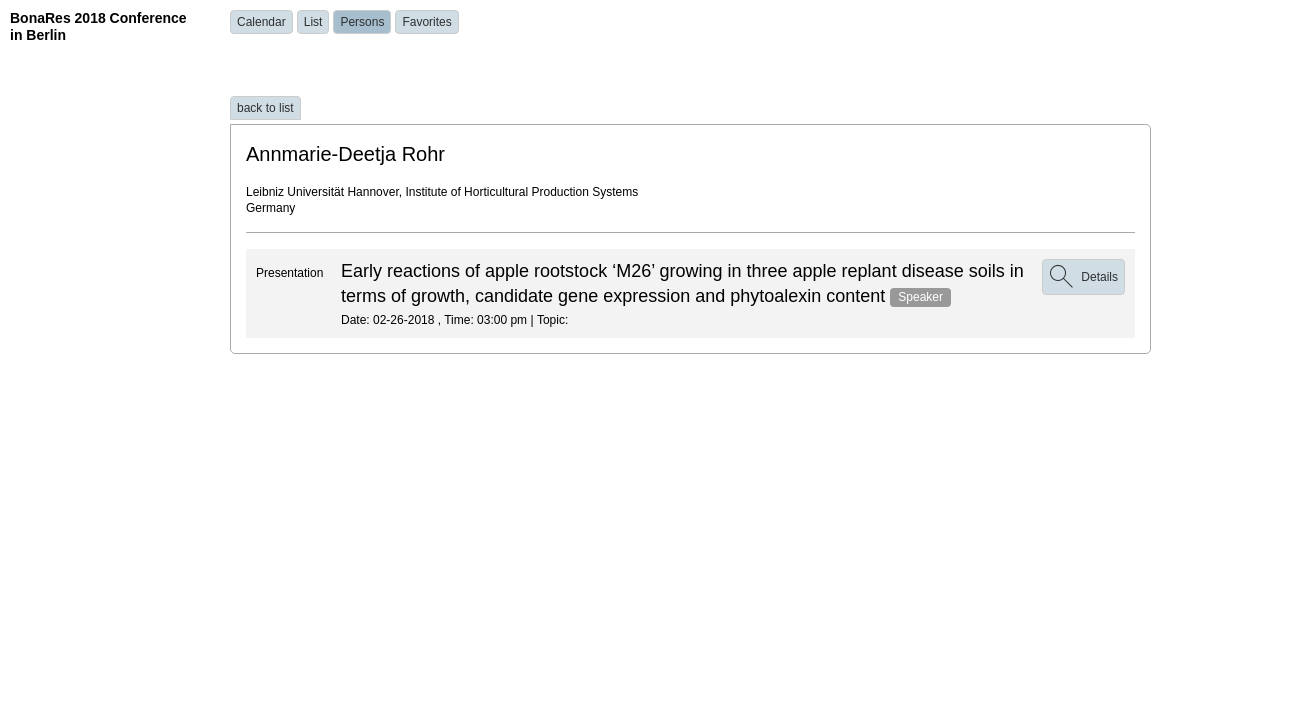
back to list (265, 108)
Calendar (261, 22)
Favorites (426, 22)
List (313, 22)
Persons (362, 22)
